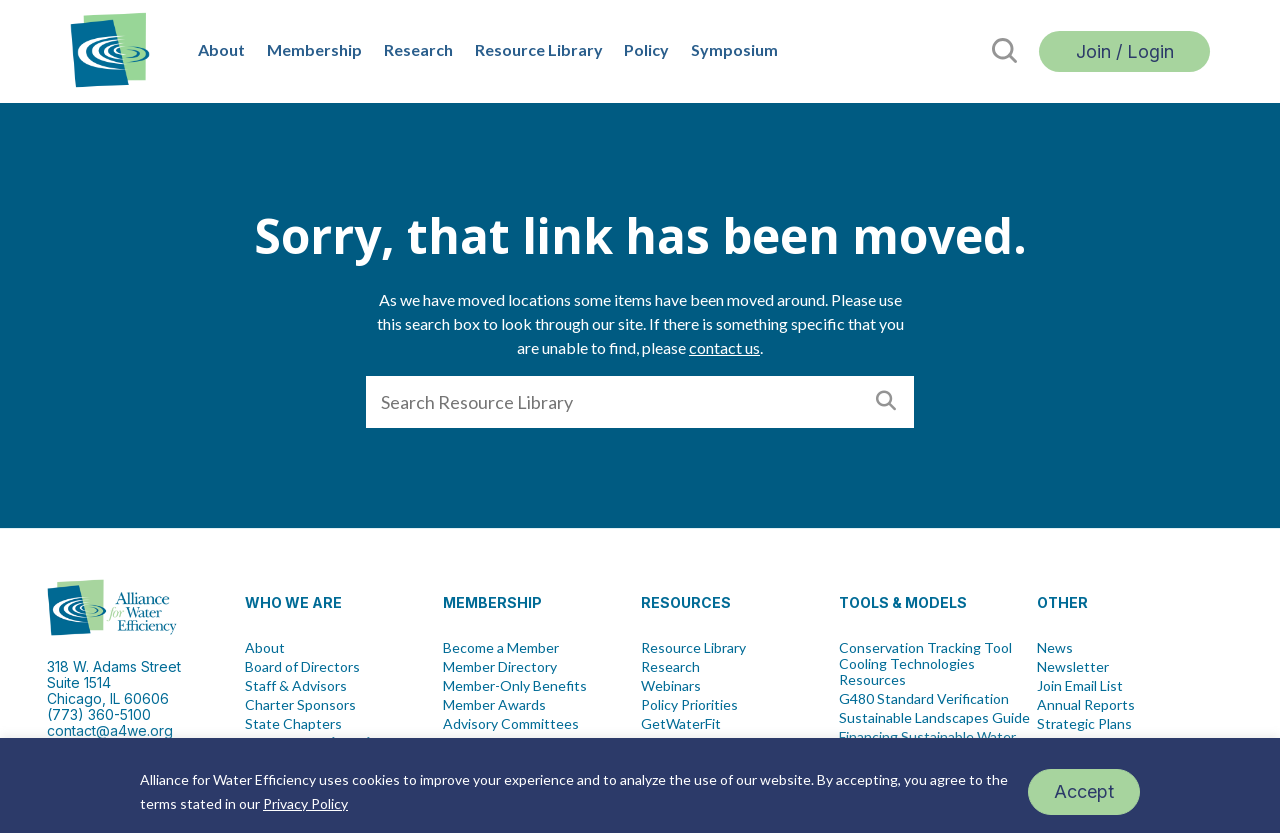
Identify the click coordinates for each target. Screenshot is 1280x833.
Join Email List (1080, 686)
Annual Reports (1086, 705)
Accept (1084, 791)
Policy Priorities (689, 705)
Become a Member (501, 648)
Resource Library (539, 49)
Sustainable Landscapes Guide (934, 718)
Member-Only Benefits (515, 686)
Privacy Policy (305, 803)
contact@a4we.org (110, 730)
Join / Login (1125, 51)
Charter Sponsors (300, 705)
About (221, 49)
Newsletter (1073, 667)
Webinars (671, 686)
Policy (646, 49)
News (1055, 648)
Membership (314, 49)
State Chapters (293, 724)
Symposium (734, 49)
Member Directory (500, 667)
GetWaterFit (681, 724)
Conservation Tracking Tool (925, 648)
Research (418, 49)
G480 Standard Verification (924, 699)
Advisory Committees (511, 724)
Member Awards (494, 705)
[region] (640, 785)
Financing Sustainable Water (927, 737)
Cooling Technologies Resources (907, 672)
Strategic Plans (1084, 724)
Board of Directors (302, 667)
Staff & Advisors (296, 686)
